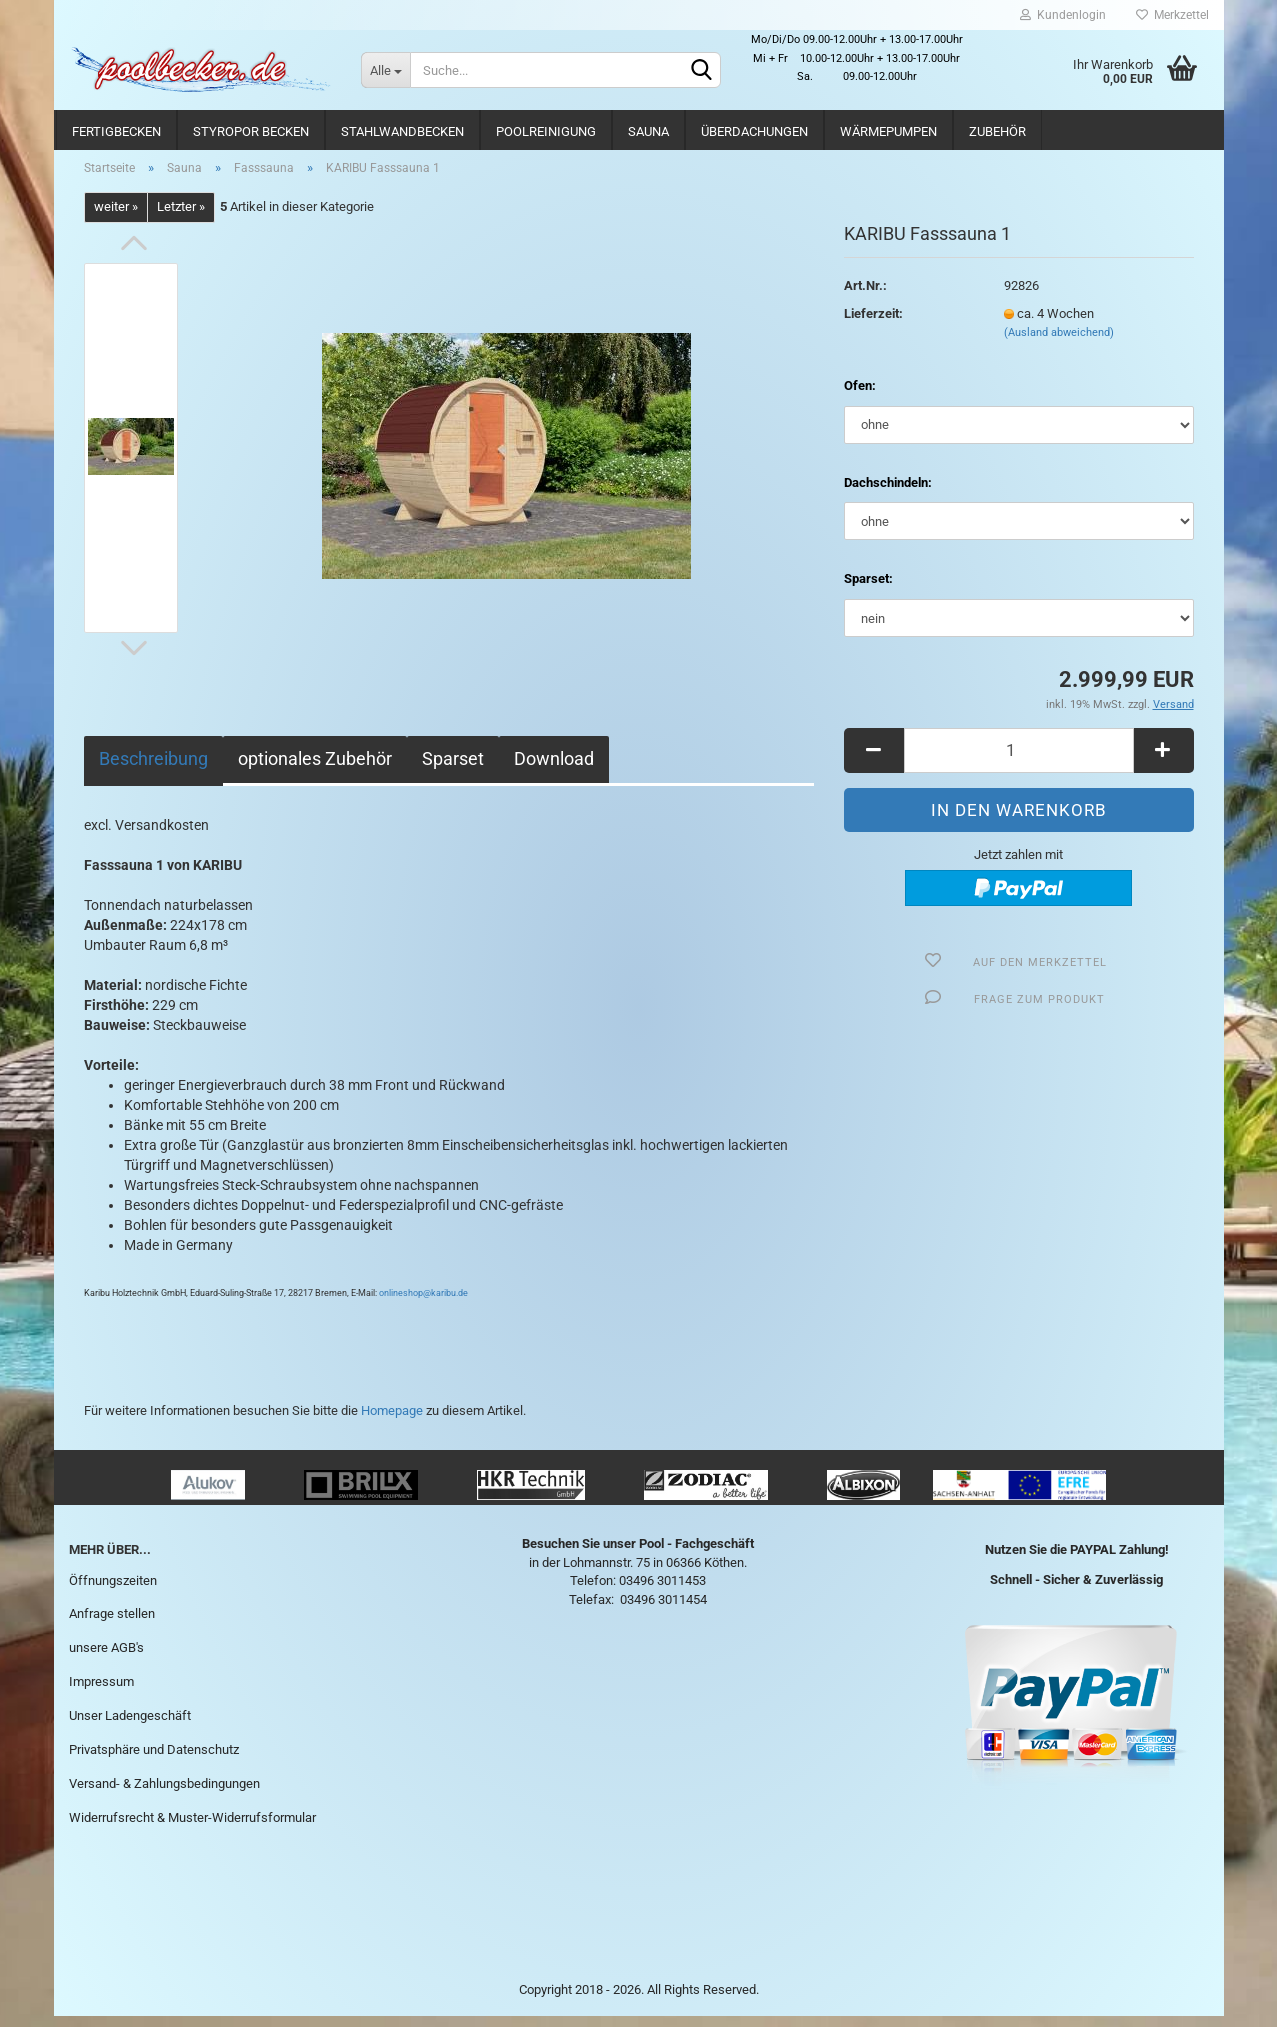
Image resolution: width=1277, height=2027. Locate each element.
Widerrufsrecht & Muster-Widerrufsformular (192, 1828)
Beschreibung (153, 769)
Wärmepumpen (888, 131)
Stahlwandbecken (402, 131)
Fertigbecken (116, 131)
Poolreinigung (546, 131)
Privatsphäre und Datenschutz (154, 1760)
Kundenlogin (1063, 15)
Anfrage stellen (112, 1625)
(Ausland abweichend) (1059, 344)
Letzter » (181, 218)
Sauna (648, 131)
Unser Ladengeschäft (130, 1726)
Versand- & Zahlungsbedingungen (164, 1794)
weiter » (116, 218)
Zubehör (997, 131)
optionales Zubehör (315, 769)
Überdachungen (754, 131)
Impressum (101, 1692)
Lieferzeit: (873, 324)
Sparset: (868, 590)
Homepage (392, 1421)
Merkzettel (1172, 15)
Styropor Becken (251, 131)
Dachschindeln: (888, 493)
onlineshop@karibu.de (423, 1304)
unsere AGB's (106, 1659)
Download (554, 769)
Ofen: (860, 397)
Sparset (453, 769)
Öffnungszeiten (113, 1591)
